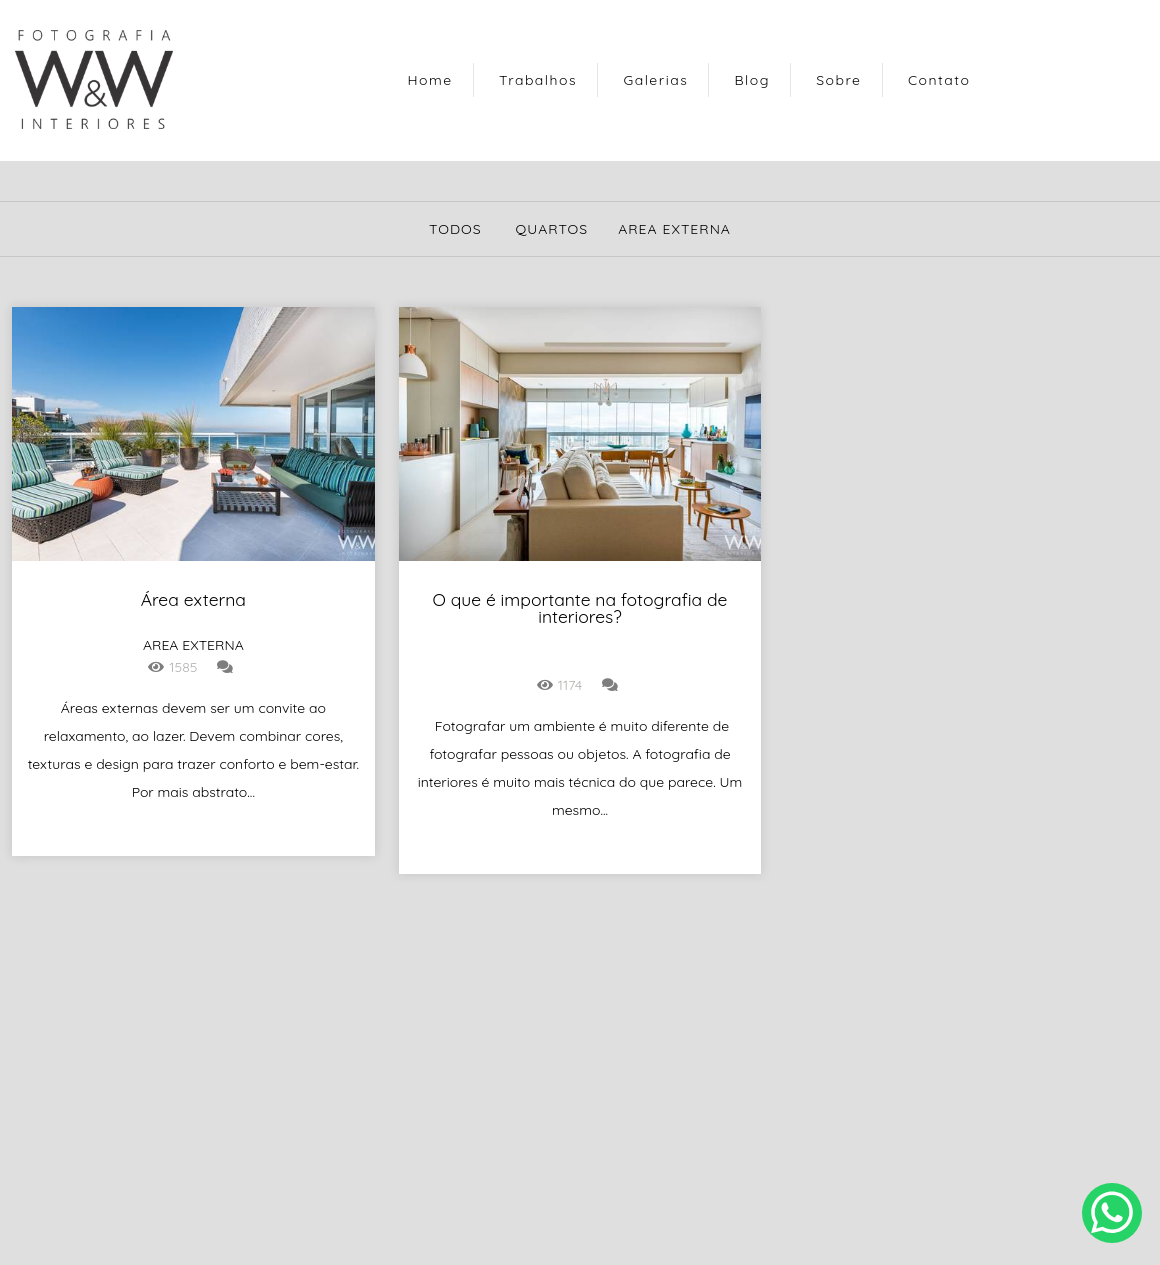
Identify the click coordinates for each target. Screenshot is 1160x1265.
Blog (752, 80)
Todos (455, 229)
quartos (551, 229)
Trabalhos (538, 80)
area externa (674, 229)
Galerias (655, 80)
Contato (939, 80)
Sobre (838, 80)
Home (430, 80)
